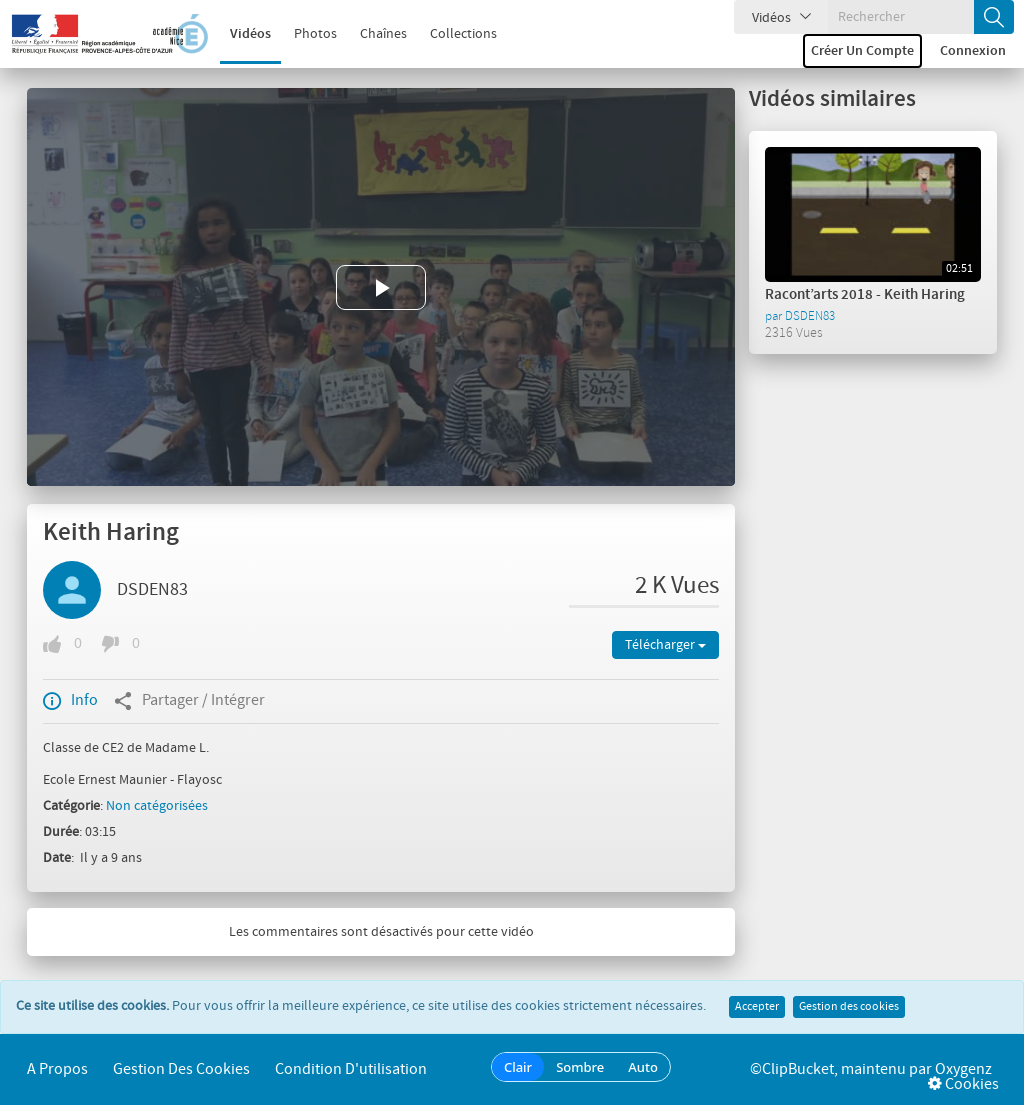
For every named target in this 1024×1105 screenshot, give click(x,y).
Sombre (580, 1067)
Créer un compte (862, 51)
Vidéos (250, 34)
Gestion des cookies (849, 1007)
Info (70, 701)
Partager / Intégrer (189, 701)
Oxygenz (963, 1069)
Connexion (973, 51)
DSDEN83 (152, 590)
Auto (643, 1067)
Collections (463, 34)
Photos (315, 34)
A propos (57, 1069)
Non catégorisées (157, 806)
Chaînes (383, 34)
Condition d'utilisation (351, 1069)
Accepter (757, 1007)
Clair (518, 1067)
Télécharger (665, 645)
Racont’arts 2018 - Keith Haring (865, 295)
